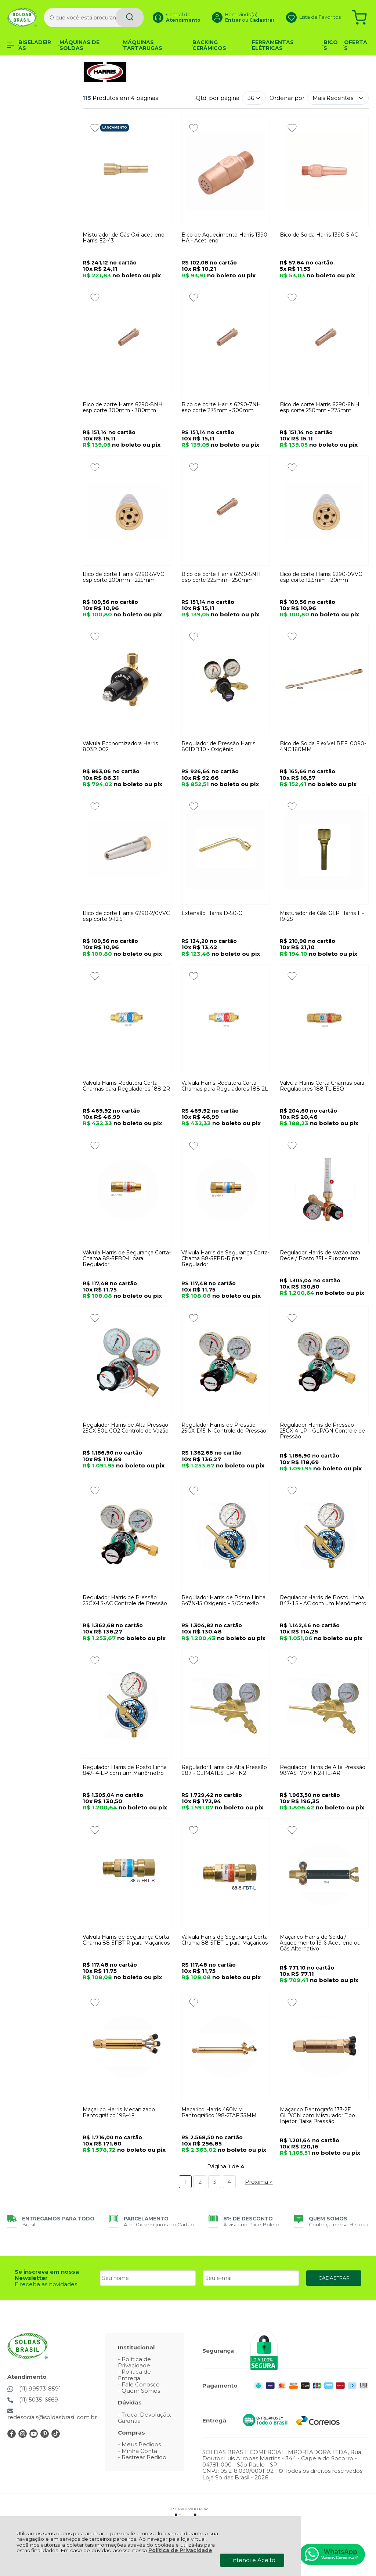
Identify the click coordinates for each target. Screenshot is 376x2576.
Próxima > (259, 2181)
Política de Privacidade (180, 2550)
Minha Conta (139, 2450)
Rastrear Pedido (144, 2457)
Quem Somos (141, 2390)
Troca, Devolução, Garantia (144, 2417)
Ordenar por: (288, 97)
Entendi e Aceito (252, 2560)
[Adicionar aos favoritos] (95, 128)
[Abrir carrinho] (359, 17)
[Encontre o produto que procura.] (130, 17)
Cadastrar (262, 20)
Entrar (233, 20)
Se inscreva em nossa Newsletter (47, 2274)
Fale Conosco (141, 2384)
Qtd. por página (217, 98)
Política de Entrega (134, 2374)
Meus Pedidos (141, 2444)
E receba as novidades (46, 2284)
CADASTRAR (334, 2278)
